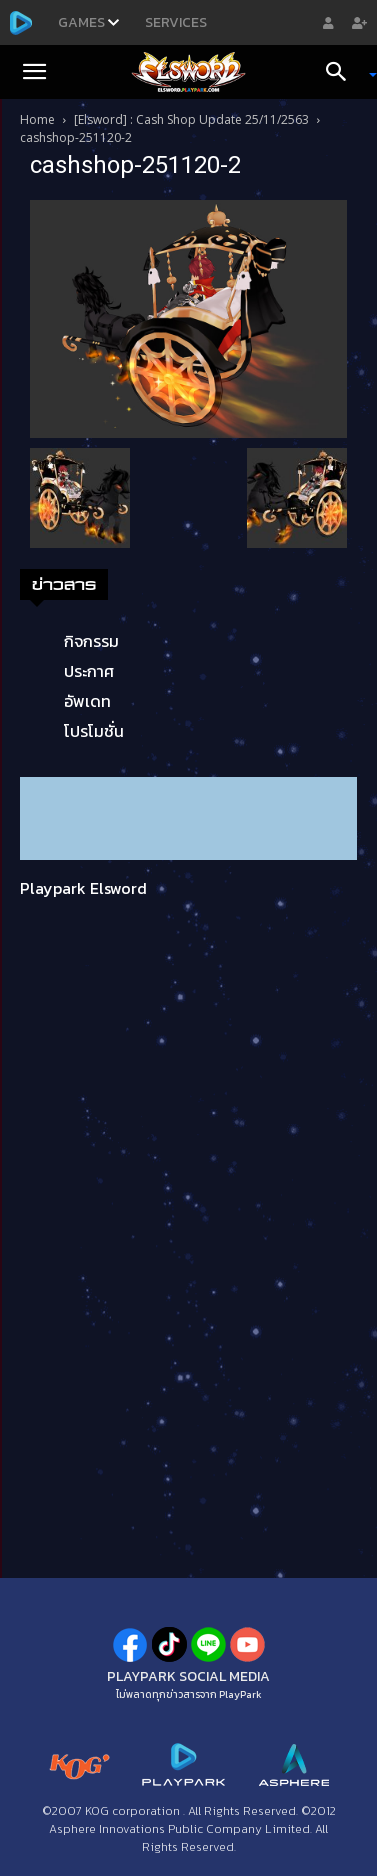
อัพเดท (87, 701)
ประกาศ (89, 671)
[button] (34, 72)
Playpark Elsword (83, 888)
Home (37, 119)
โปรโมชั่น (94, 731)
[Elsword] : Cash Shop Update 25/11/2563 (191, 119)
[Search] (343, 72)
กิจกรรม (91, 641)
